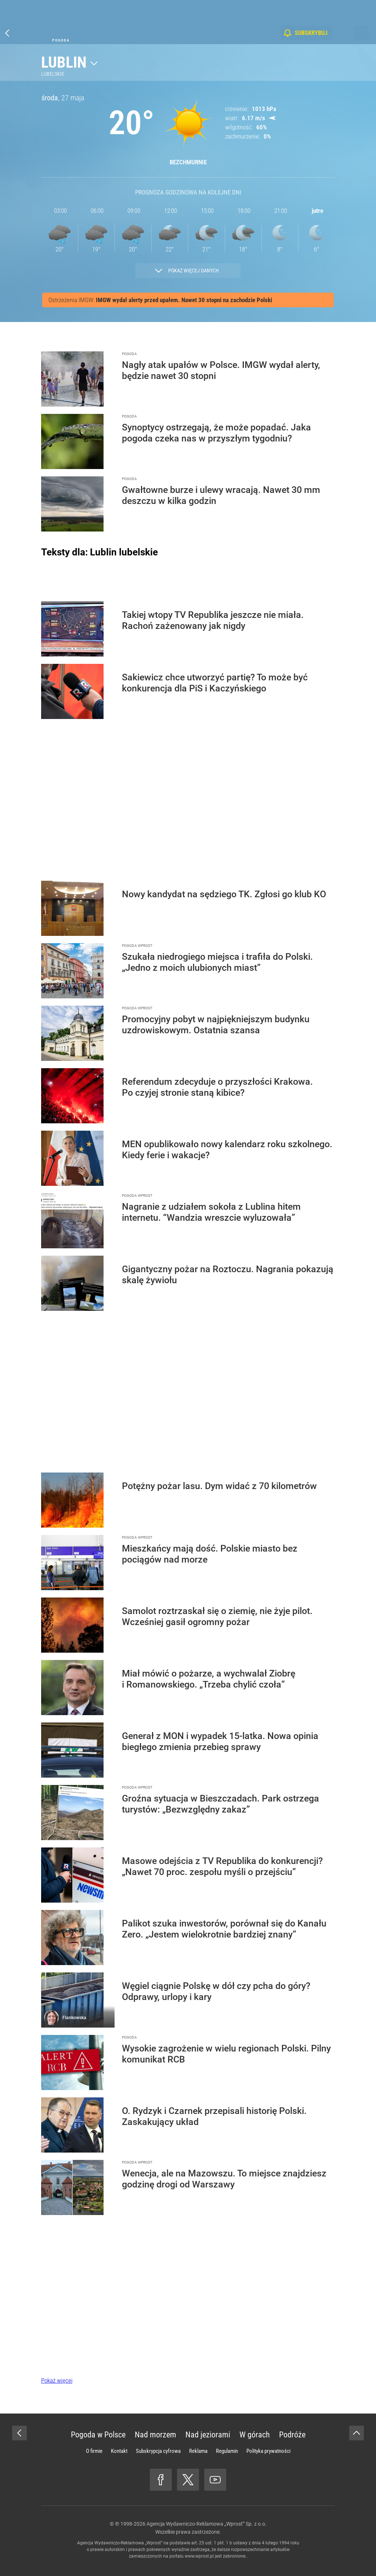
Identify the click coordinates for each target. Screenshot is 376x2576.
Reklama (198, 2451)
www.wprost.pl (199, 2556)
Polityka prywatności (268, 2451)
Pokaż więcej (57, 2380)
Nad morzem (155, 2434)
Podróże (292, 2434)
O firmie (94, 2451)
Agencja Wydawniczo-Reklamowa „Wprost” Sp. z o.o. (207, 2524)
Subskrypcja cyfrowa (158, 2451)
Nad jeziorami (207, 2434)
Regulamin (227, 2451)
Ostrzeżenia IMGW (70, 300)
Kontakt (119, 2451)
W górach (254, 2434)
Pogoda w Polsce (98, 2434)
